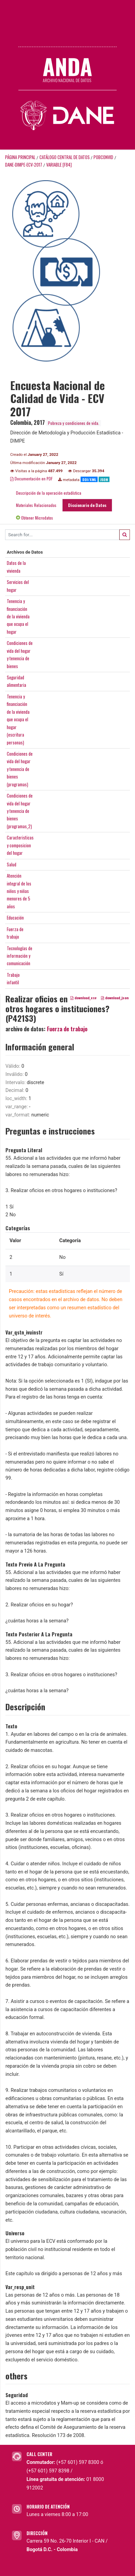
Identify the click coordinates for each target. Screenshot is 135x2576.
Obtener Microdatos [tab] (34, 518)
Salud (11, 864)
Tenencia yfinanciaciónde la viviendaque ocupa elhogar (18, 616)
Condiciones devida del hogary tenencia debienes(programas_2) (20, 811)
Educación (15, 917)
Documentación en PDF (31, 478)
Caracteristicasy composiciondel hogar (20, 845)
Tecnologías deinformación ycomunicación (19, 956)
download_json (115, 997)
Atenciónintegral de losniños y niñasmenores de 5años (19, 891)
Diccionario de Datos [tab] (87, 505)
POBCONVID (103, 157)
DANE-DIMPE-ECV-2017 (23, 164)
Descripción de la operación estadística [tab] (48, 493)
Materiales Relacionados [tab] (36, 505)
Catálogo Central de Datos (64, 157)
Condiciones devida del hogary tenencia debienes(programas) (20, 769)
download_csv (83, 997)
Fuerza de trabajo (67, 1029)
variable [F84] (59, 164)
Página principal (20, 157)
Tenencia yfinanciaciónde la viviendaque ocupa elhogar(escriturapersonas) (18, 719)
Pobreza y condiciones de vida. (73, 423)
